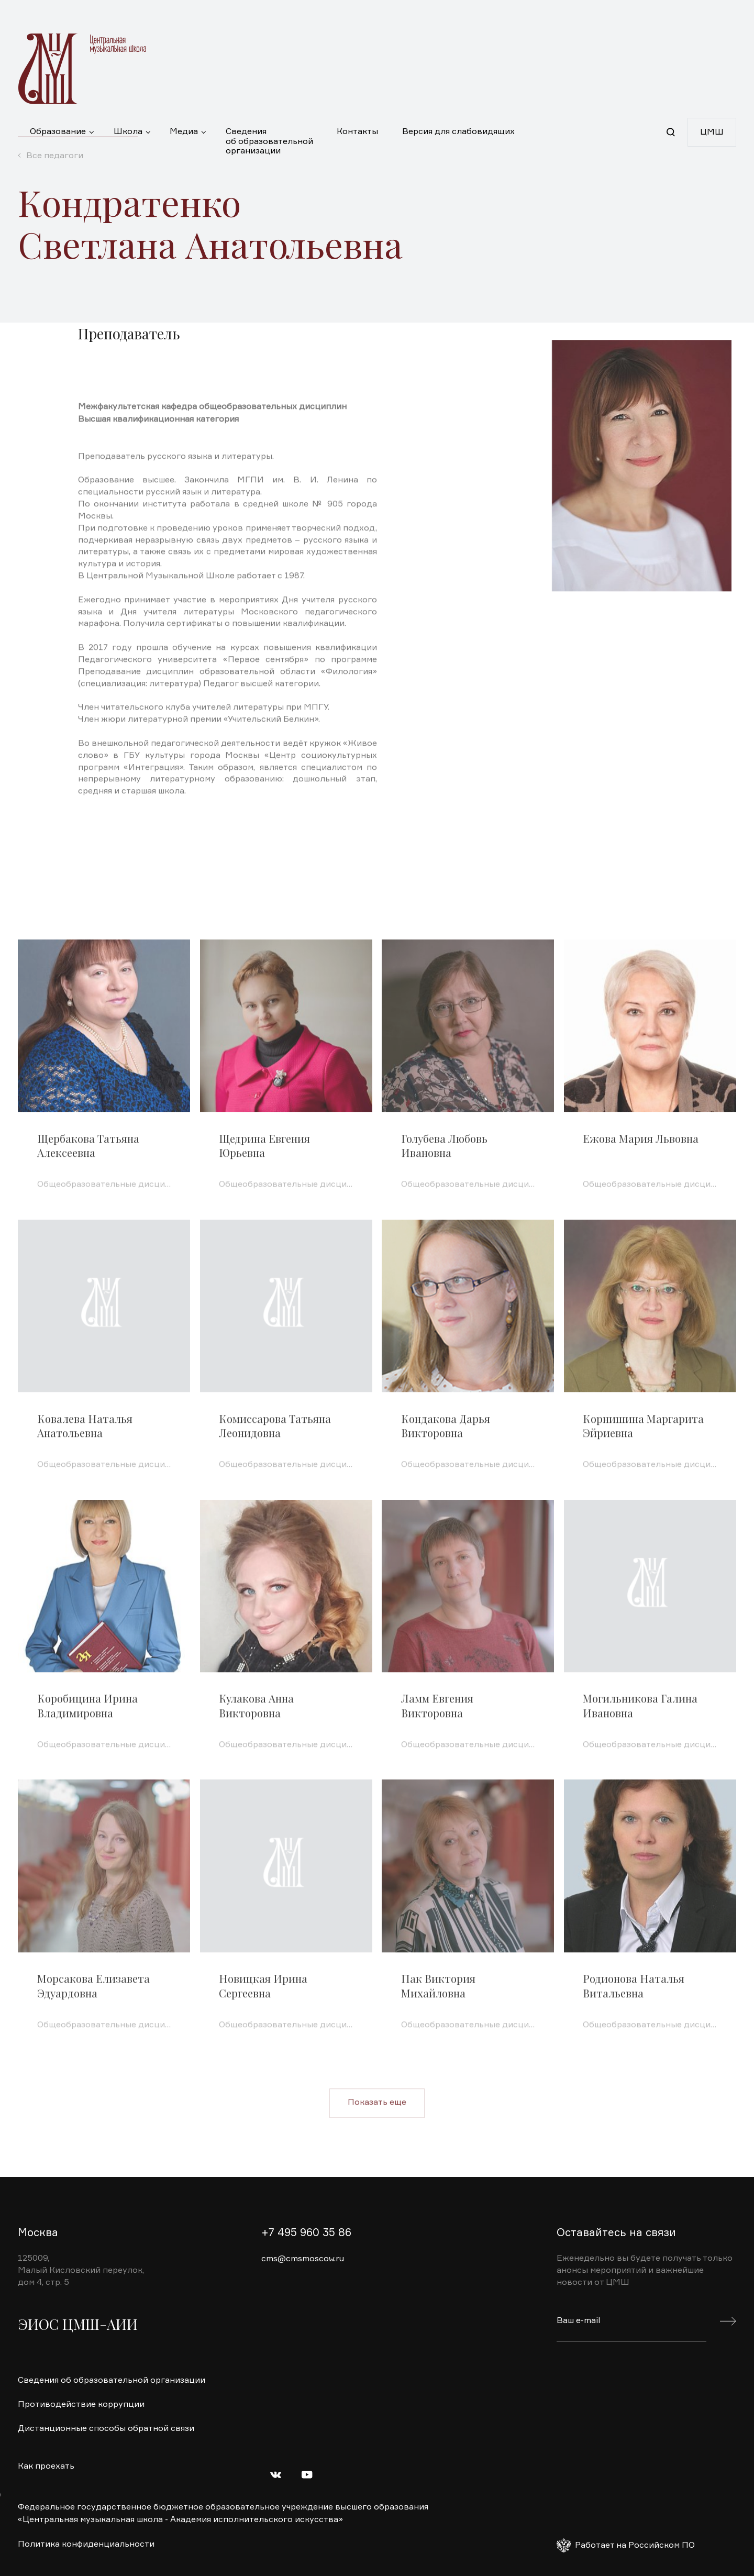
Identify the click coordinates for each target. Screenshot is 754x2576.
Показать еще (377, 2135)
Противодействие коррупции (81, 2405)
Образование (58, 132)
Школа (128, 132)
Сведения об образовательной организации (269, 137)
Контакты (357, 132)
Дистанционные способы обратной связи (106, 2429)
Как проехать (46, 2466)
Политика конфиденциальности (86, 2544)
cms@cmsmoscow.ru (302, 2259)
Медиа (184, 132)
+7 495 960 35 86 (306, 2233)
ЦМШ (712, 132)
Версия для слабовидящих (458, 132)
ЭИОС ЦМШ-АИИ (78, 2324)
